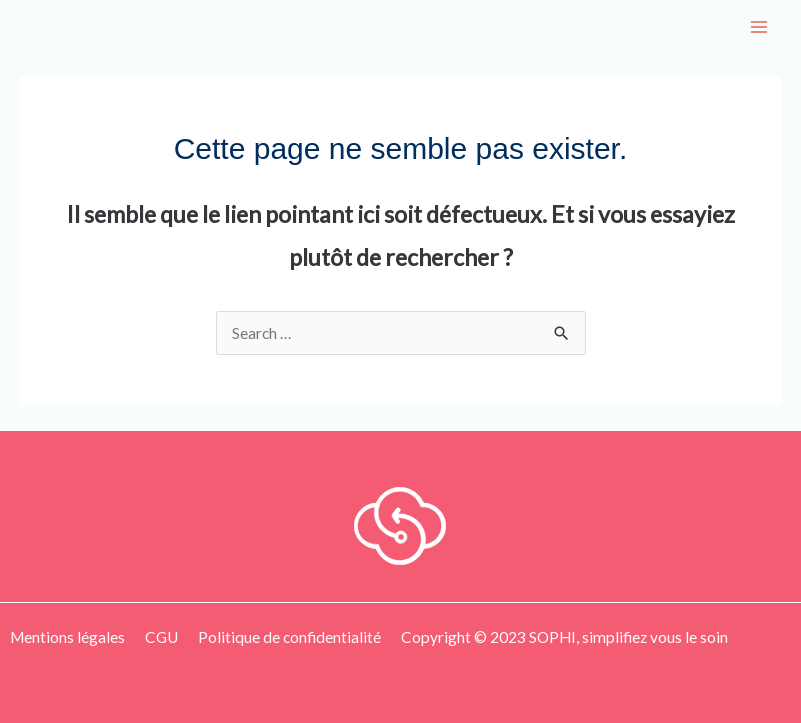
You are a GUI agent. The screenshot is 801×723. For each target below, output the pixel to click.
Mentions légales (67, 637)
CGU (161, 637)
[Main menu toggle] (759, 26)
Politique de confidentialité (289, 637)
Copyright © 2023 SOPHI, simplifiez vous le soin (564, 637)
